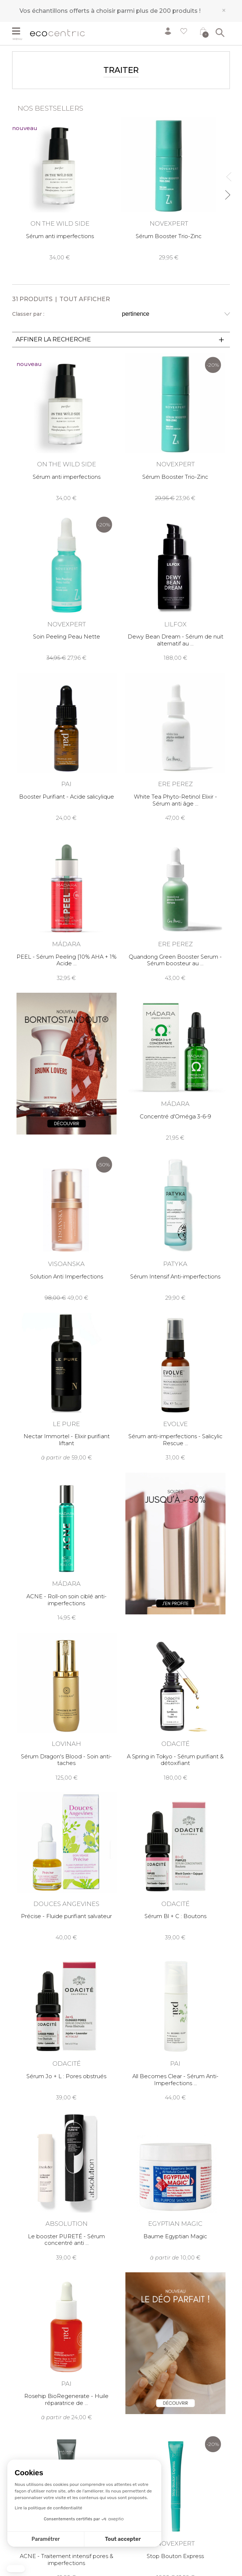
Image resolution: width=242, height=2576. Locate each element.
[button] (16, 2568)
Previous (227, 173)
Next (227, 191)
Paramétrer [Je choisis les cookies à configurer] (46, 2539)
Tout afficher (84, 299)
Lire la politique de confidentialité (48, 2507)
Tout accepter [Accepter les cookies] (123, 2539)
